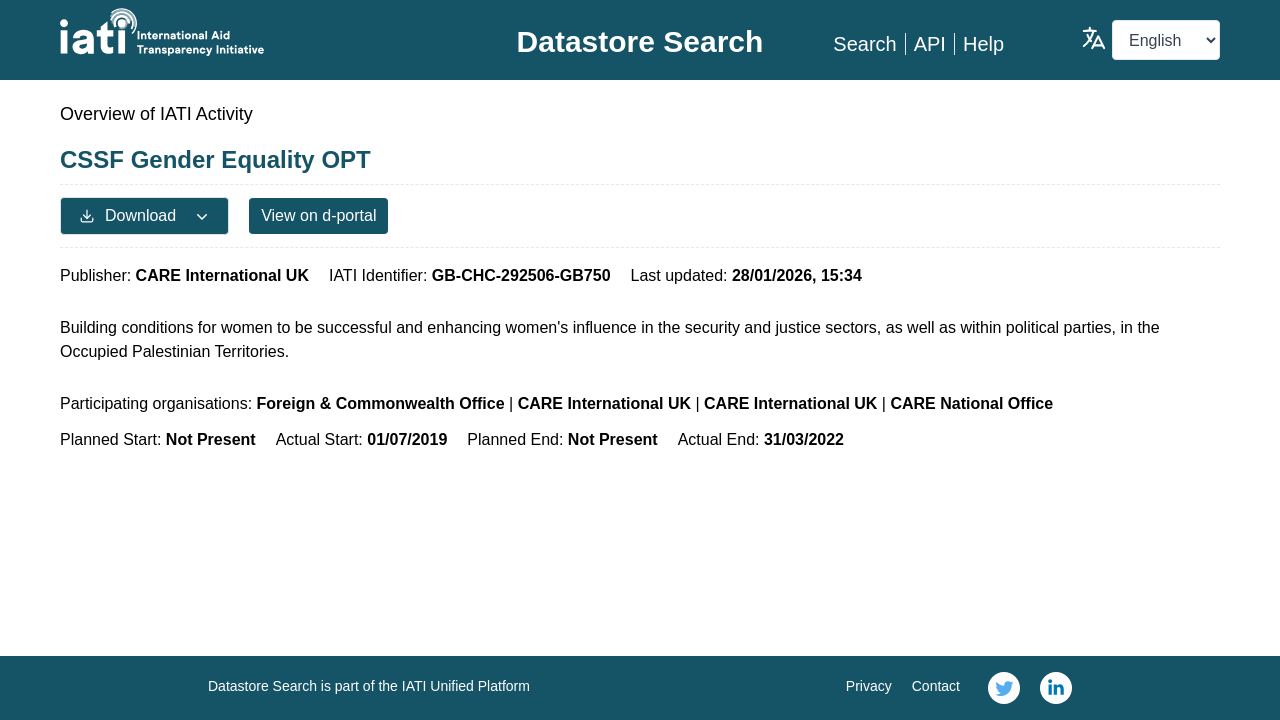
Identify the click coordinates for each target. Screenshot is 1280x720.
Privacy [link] (869, 686)
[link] (1004, 688)
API (930, 44)
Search (864, 44)
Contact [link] (936, 686)
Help (983, 44)
